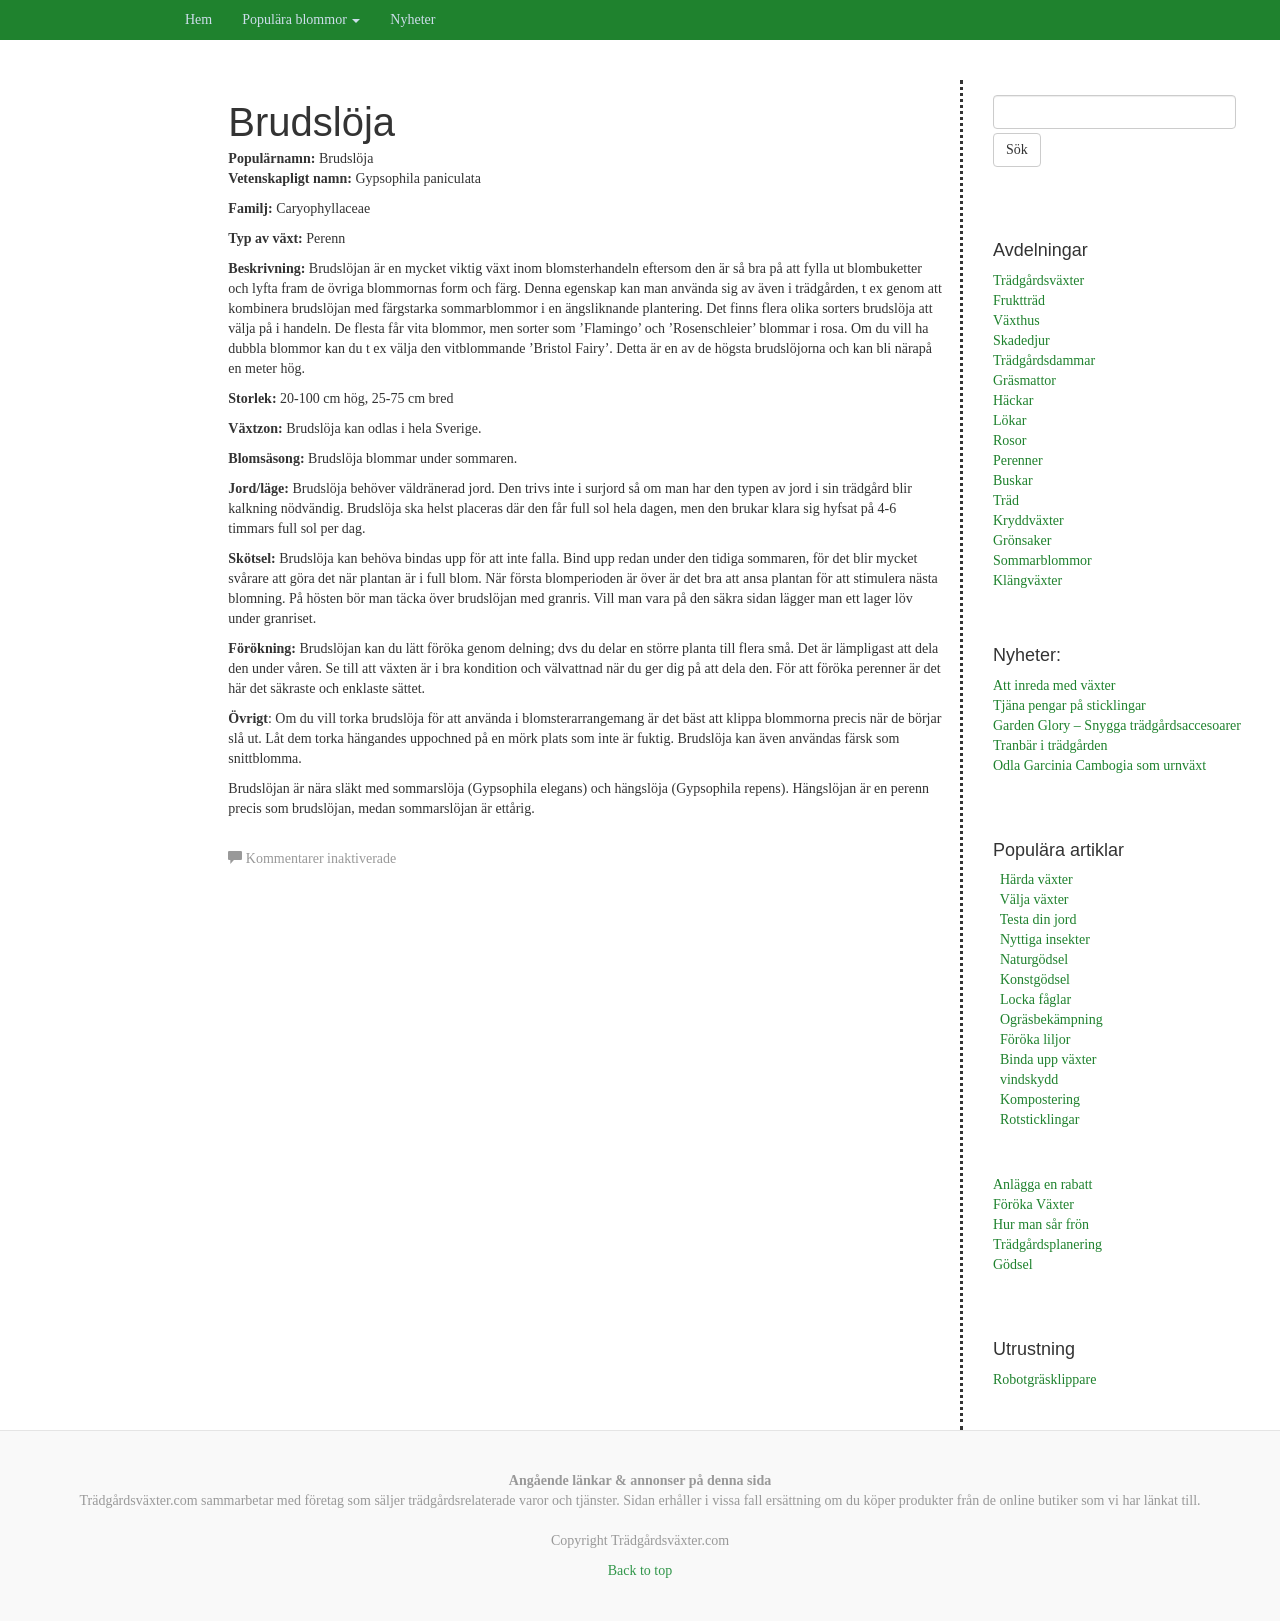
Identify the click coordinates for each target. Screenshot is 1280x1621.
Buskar (1013, 480)
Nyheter (412, 19)
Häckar (1013, 400)
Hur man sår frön (1041, 1224)
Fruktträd (1019, 300)
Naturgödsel (1034, 959)
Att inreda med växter (1054, 685)
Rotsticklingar (1039, 1119)
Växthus (1016, 320)
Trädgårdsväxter (1038, 280)
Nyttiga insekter (1045, 939)
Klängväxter (1027, 580)
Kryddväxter (1028, 520)
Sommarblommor (1042, 560)
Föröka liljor (1035, 1039)
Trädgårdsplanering (1047, 1244)
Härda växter (1036, 879)
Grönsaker (1022, 540)
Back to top (640, 1570)
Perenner (1018, 460)
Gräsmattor (1024, 380)
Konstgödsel (1035, 979)
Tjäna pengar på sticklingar (1069, 705)
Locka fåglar (1035, 999)
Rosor (1009, 440)
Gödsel (1013, 1264)
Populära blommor (301, 19)
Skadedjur (1021, 340)
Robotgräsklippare (1044, 1379)
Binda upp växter (1048, 1059)
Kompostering (1040, 1099)
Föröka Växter (1033, 1204)
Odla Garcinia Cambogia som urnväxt (1099, 765)
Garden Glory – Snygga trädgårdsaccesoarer (1117, 725)
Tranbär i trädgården (1050, 745)
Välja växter (1034, 899)
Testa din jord (1038, 919)
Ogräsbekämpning (1051, 1019)
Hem (198, 19)
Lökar (1009, 420)
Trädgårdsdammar (1044, 360)
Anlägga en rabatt (1043, 1184)
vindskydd (1029, 1079)
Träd (1006, 500)
